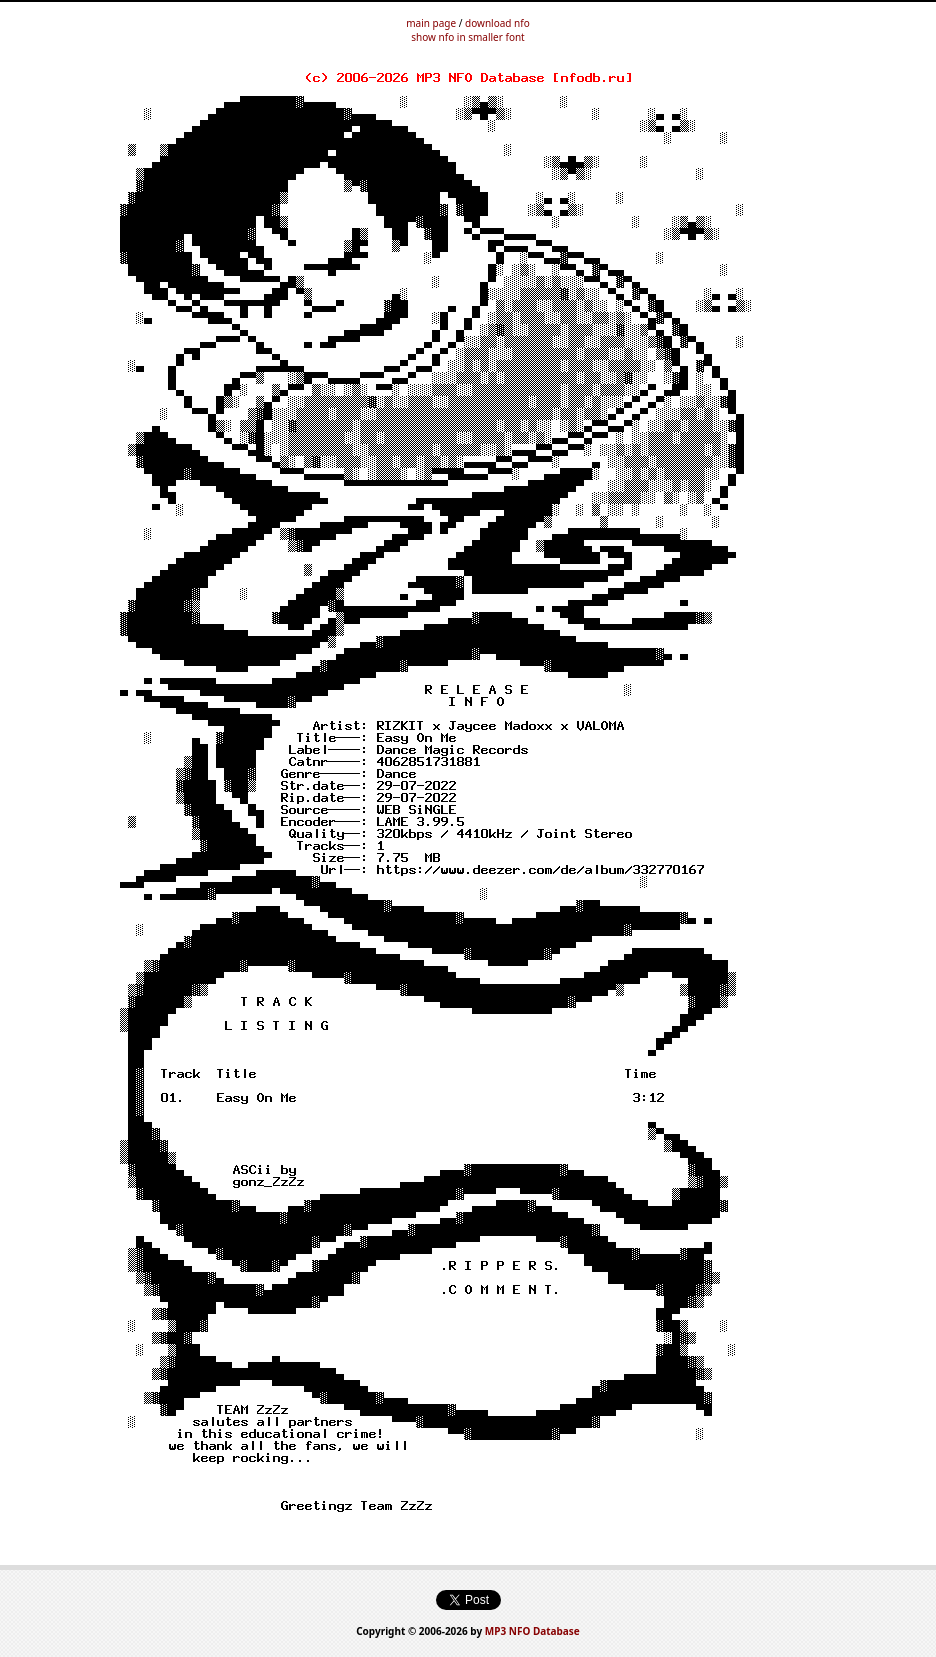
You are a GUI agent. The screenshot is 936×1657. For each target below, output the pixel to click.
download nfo (497, 23)
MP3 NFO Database (532, 1631)
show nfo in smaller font (467, 37)
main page (431, 23)
